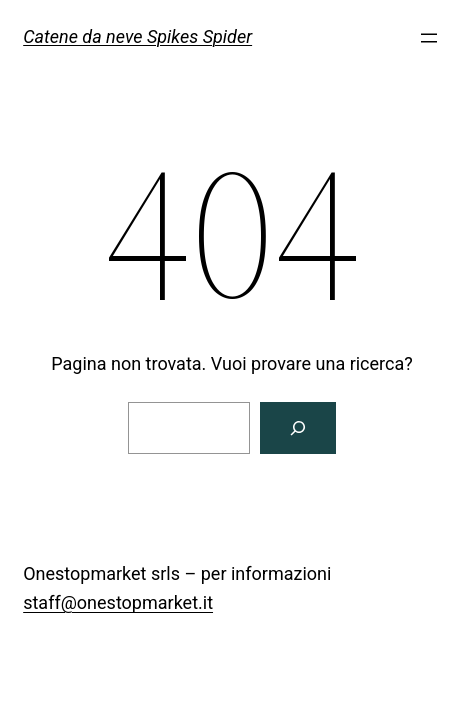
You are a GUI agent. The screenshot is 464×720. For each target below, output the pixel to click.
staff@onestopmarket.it (118, 602)
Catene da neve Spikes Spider (137, 36)
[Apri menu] (429, 38)
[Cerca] (298, 428)
